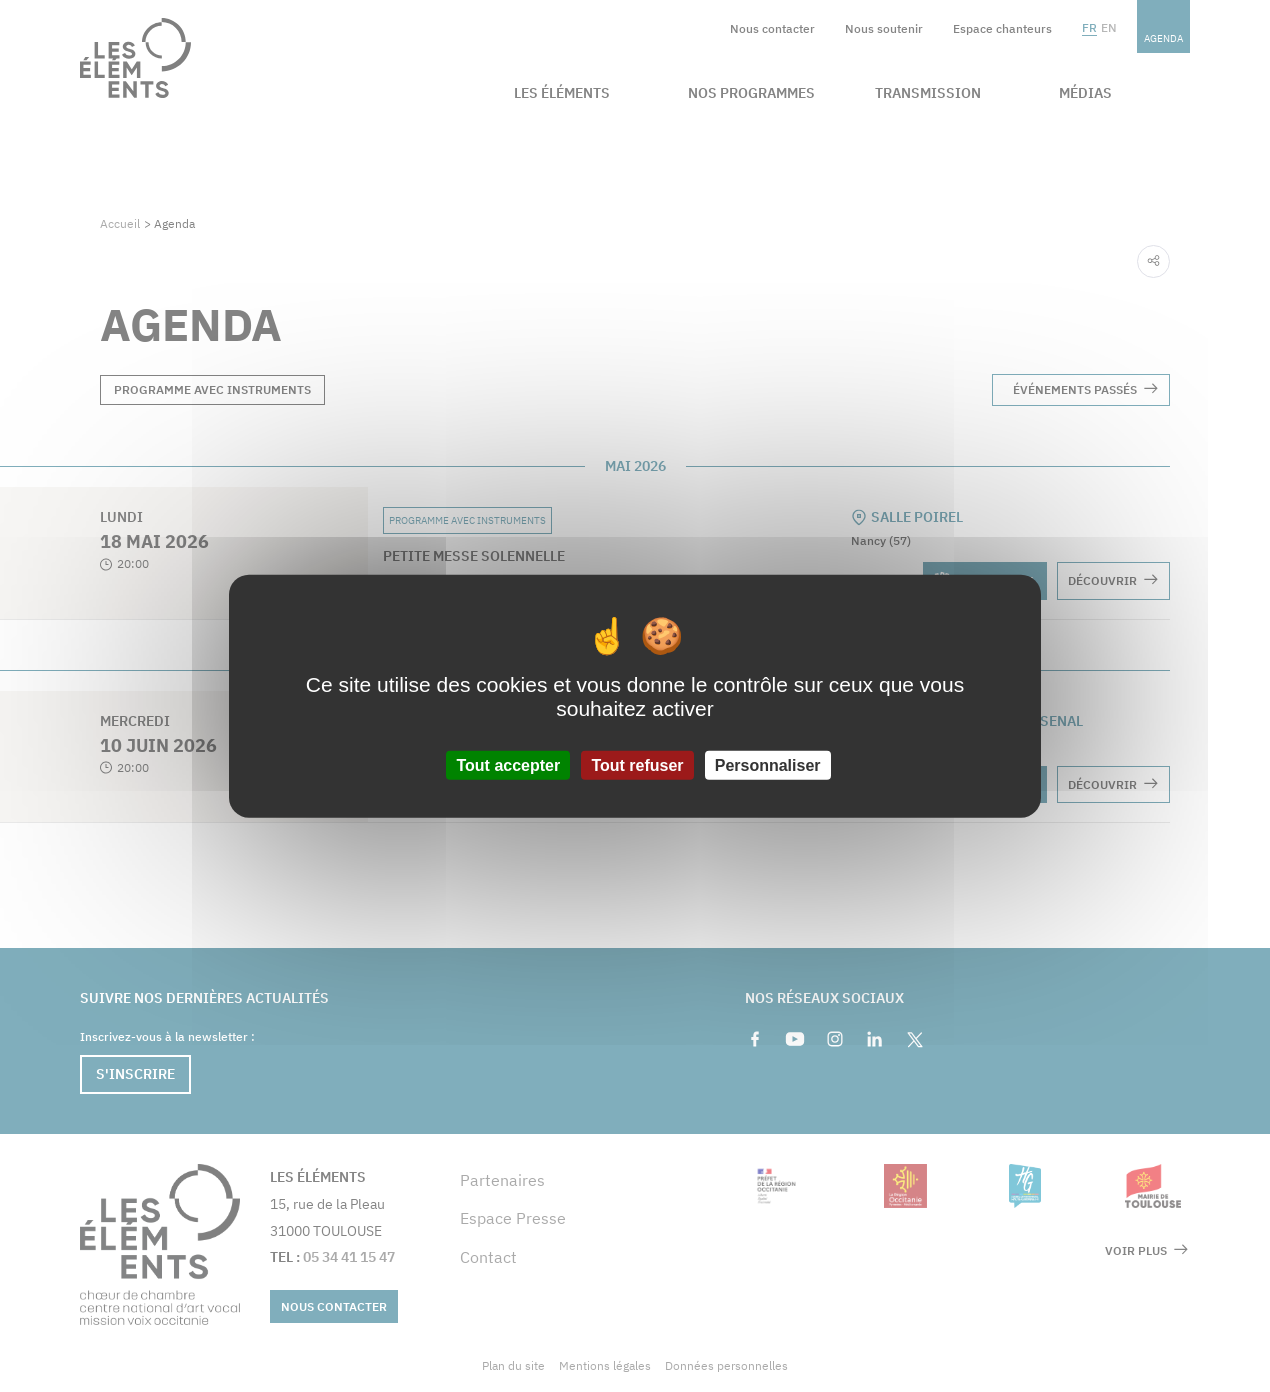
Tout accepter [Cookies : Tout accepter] (508, 764)
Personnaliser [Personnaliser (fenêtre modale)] (768, 764)
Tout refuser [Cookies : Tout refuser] (637, 764)
